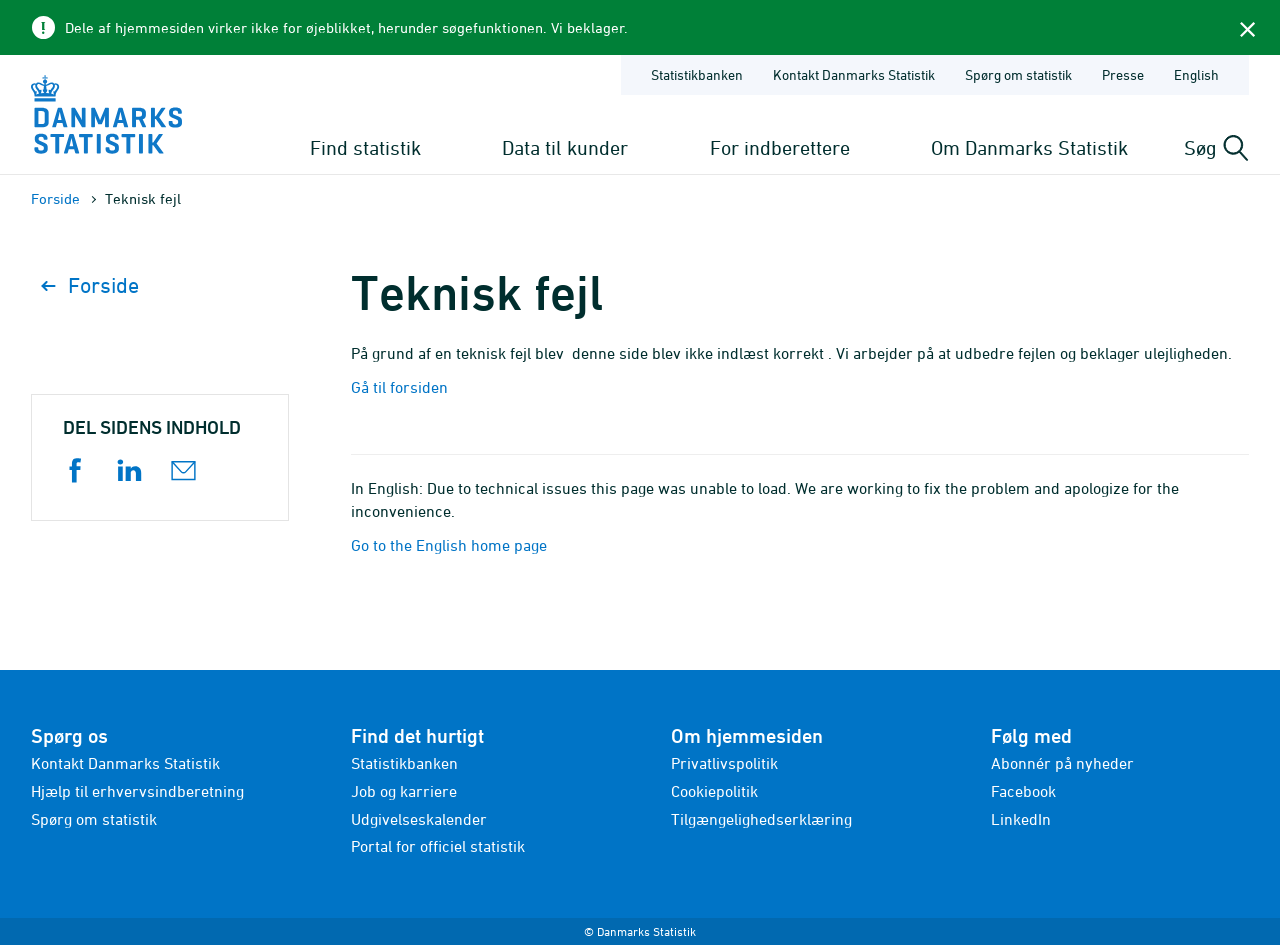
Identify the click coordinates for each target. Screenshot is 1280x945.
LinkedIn (1021, 819)
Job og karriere (404, 791)
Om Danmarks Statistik (1029, 147)
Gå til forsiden (399, 387)
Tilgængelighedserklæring (761, 819)
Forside (55, 198)
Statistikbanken (697, 74)
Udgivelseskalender (419, 819)
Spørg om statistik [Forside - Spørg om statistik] (1018, 74)
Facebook (1023, 791)
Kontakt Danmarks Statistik (125, 763)
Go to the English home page (449, 545)
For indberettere (780, 147)
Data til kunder (565, 147)
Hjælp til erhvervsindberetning (137, 791)
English (1196, 74)
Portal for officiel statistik (438, 846)
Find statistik (365, 147)
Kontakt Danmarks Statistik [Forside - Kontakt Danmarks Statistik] (854, 74)
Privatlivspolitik (724, 763)
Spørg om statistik (94, 819)
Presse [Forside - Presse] (1123, 74)
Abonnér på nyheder (1062, 763)
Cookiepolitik (714, 791)
